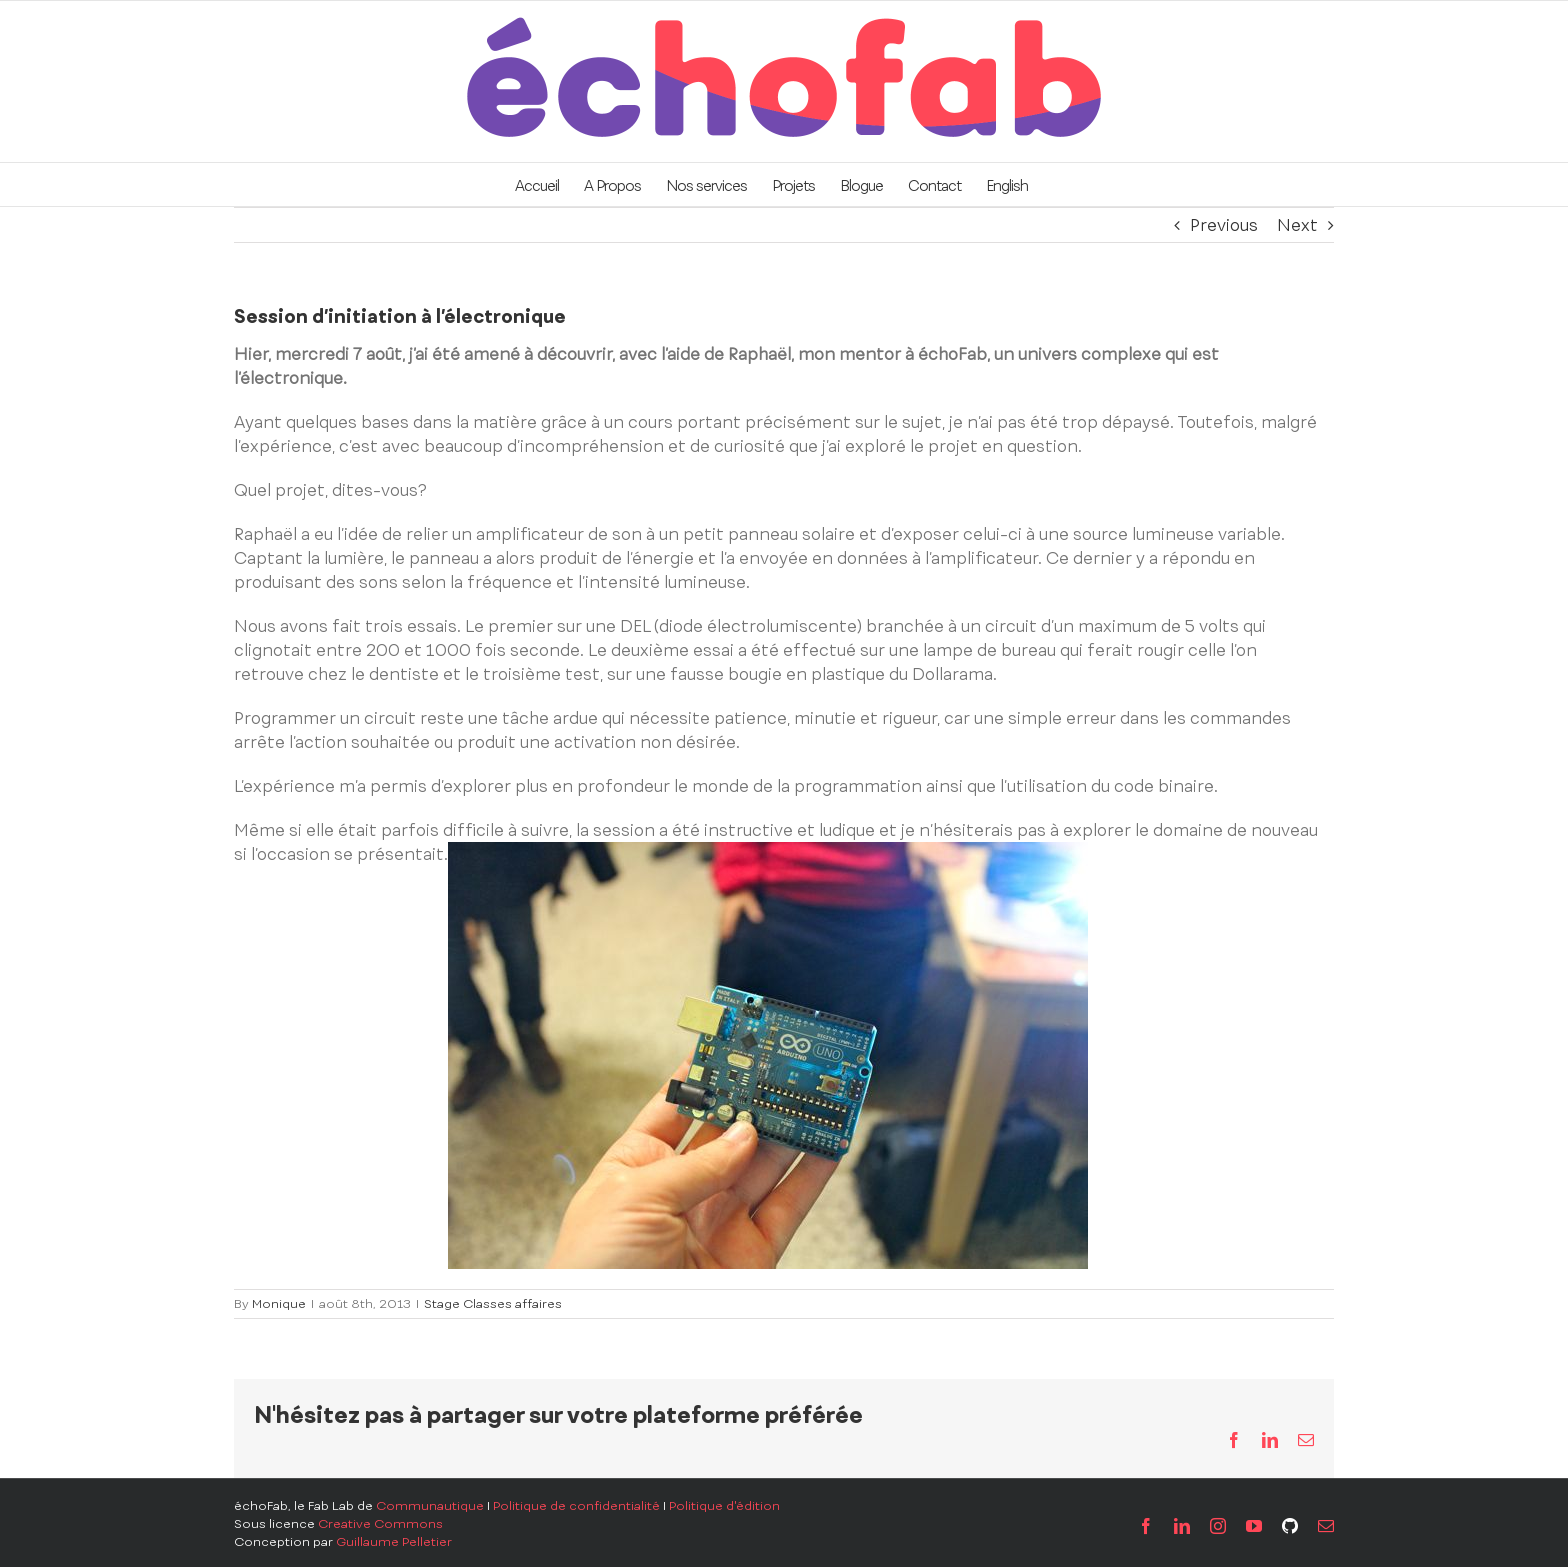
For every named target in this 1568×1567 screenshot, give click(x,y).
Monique (279, 1304)
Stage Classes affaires (493, 1304)
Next (1297, 225)
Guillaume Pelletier (394, 1542)
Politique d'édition (724, 1506)
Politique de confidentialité (576, 1506)
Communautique (430, 1506)
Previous (1224, 225)
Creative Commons (380, 1524)
